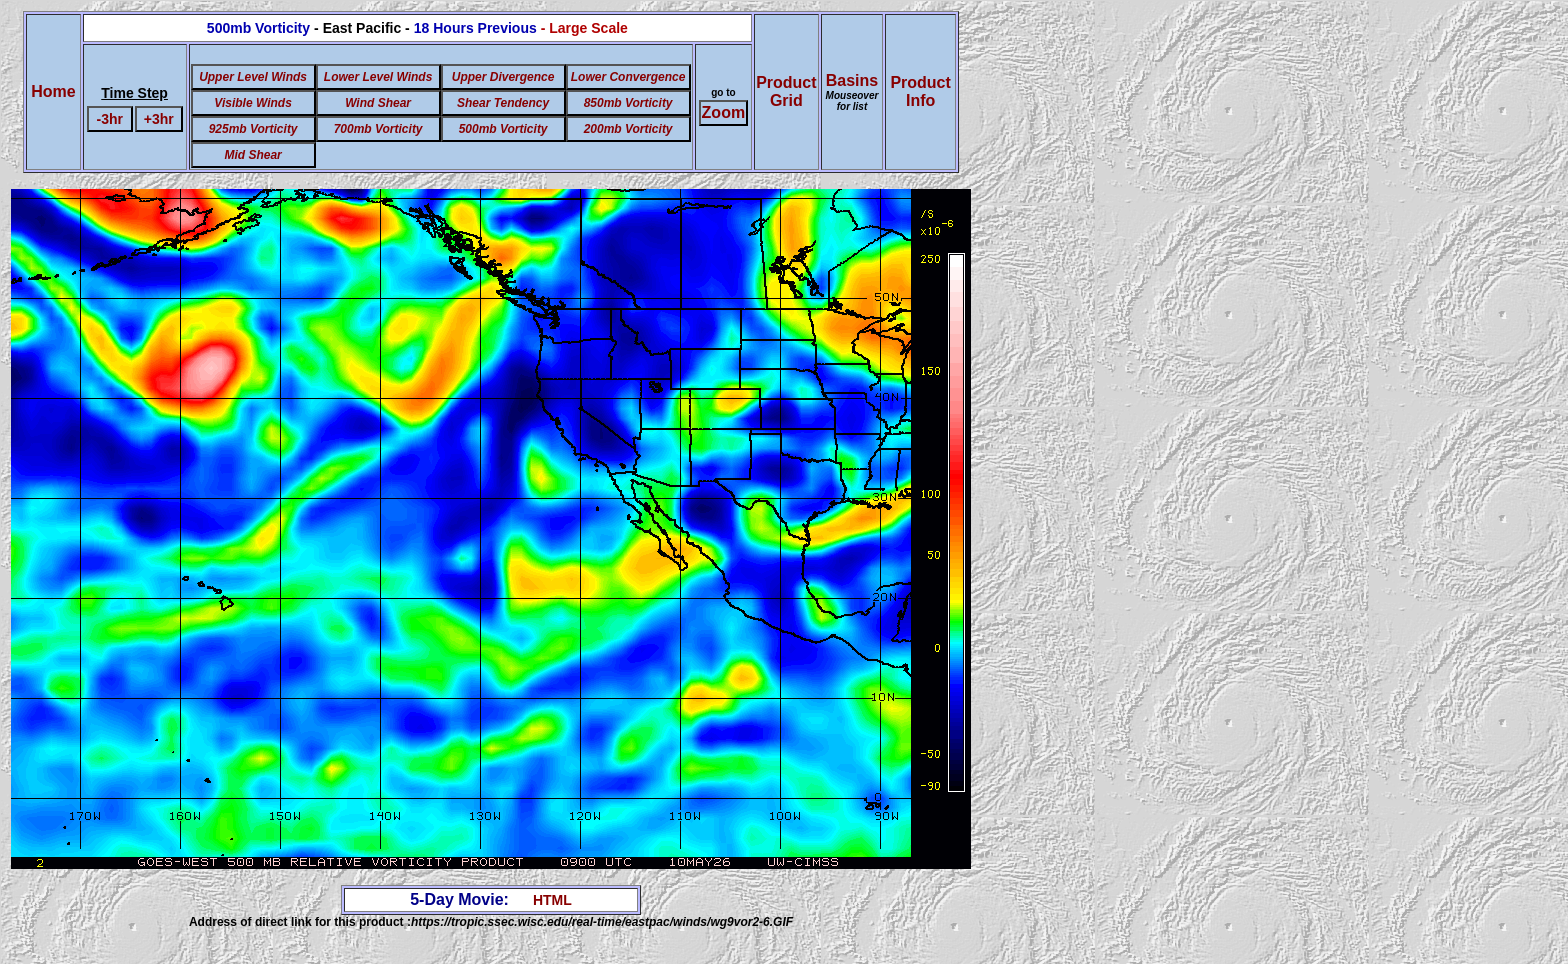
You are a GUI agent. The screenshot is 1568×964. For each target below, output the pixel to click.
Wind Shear (378, 103)
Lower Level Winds (378, 77)
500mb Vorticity (503, 129)
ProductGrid (786, 91)
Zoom (724, 112)
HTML (552, 900)
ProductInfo (920, 91)
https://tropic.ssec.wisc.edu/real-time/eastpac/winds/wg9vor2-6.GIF (602, 922)
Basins (852, 92)
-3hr (110, 119)
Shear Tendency (503, 103)
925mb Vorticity (253, 129)
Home (53, 91)
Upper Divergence (503, 77)
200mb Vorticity (628, 129)
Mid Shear (252, 155)
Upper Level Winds (253, 77)
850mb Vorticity (628, 103)
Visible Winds (252, 103)
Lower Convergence (628, 77)
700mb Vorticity (378, 129)
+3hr (159, 119)
